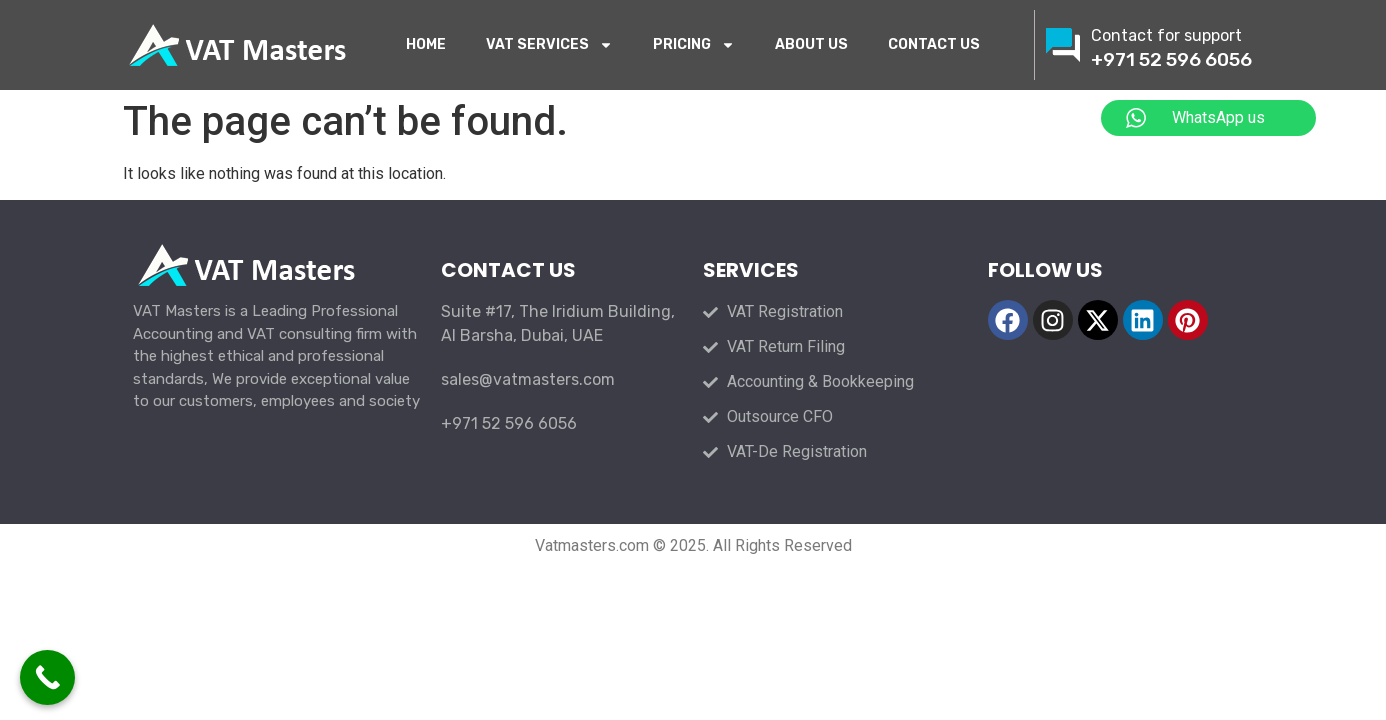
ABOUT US (811, 44)
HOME (426, 44)
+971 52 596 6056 (1171, 59)
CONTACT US (934, 44)
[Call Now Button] (47, 677)
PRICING (694, 45)
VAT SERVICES (549, 45)
